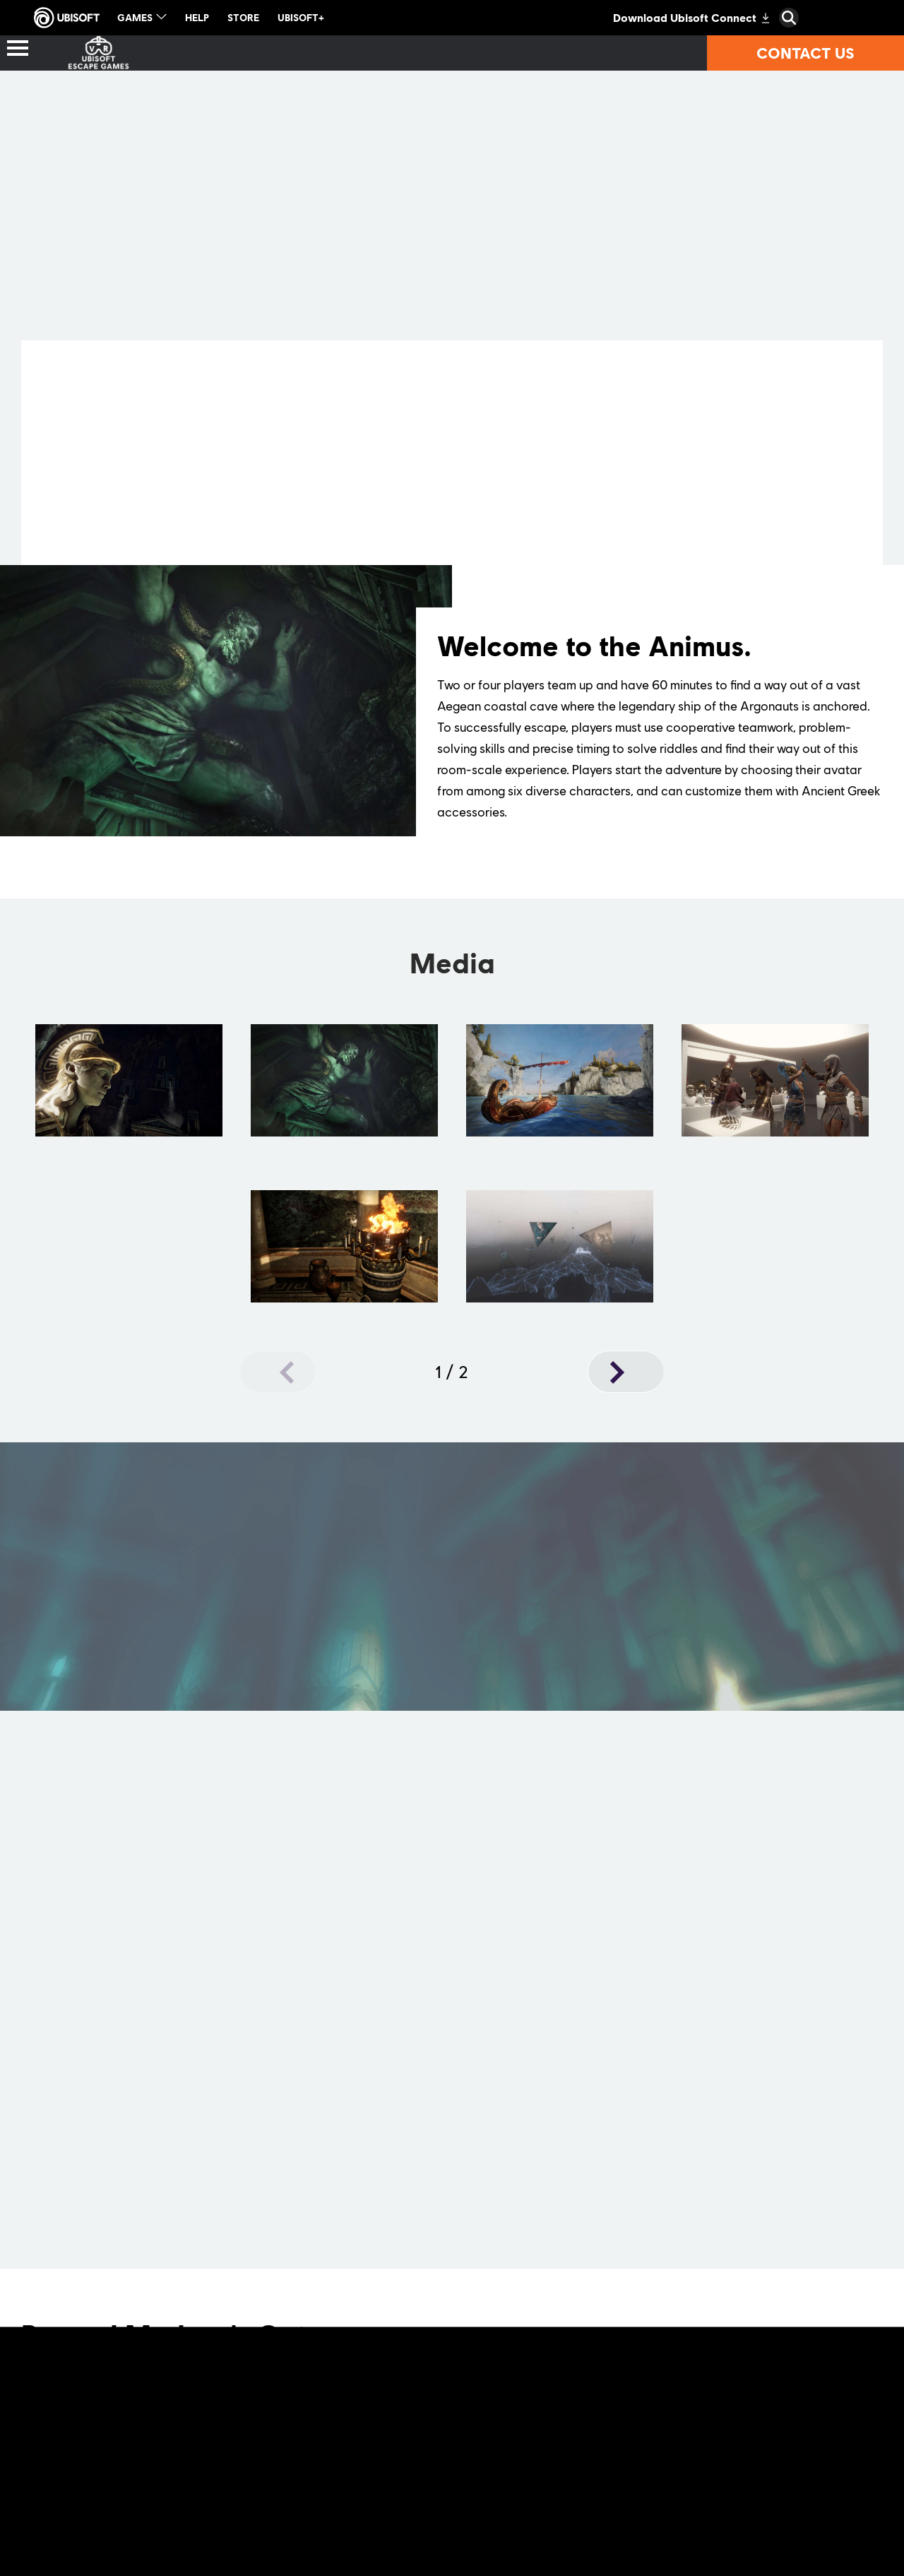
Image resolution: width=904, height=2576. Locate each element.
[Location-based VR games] (204, 53)
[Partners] (534, 53)
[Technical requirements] (704, 53)
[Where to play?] (404, 53)
